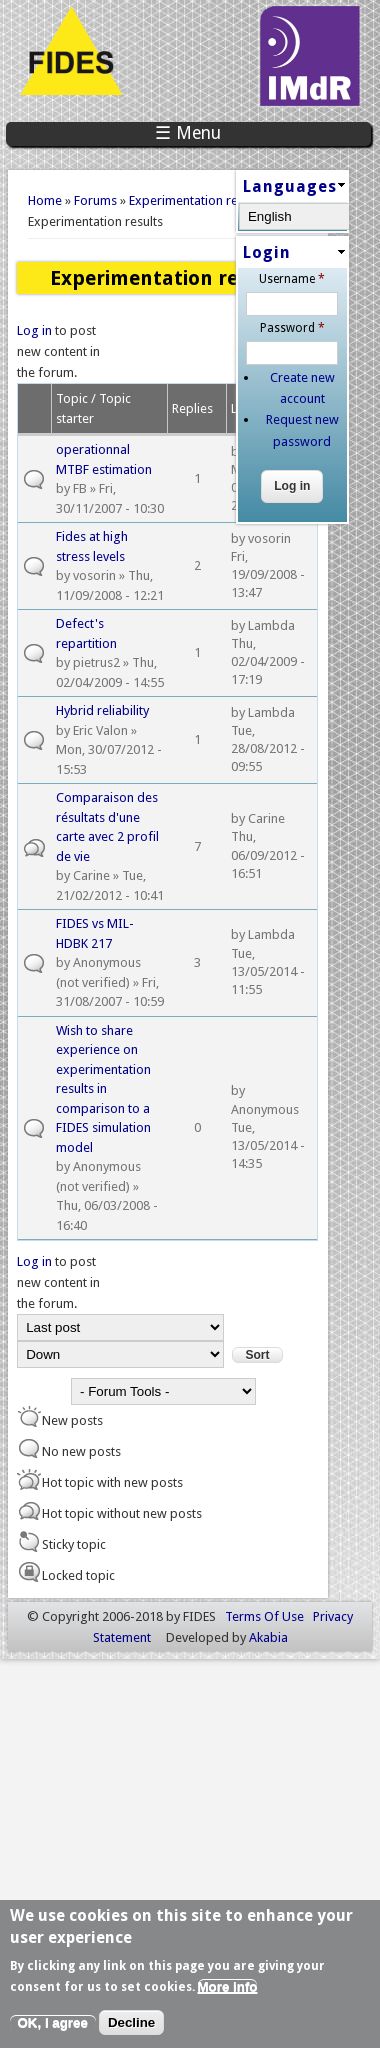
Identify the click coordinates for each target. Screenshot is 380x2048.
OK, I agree (53, 2022)
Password (292, 328)
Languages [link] (290, 186)
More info (228, 1986)
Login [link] (267, 252)
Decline (131, 2022)
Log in (34, 330)
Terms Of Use (264, 1616)
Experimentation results (196, 200)
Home (45, 200)
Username (292, 279)
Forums (95, 200)
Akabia (268, 1637)
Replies (192, 408)
